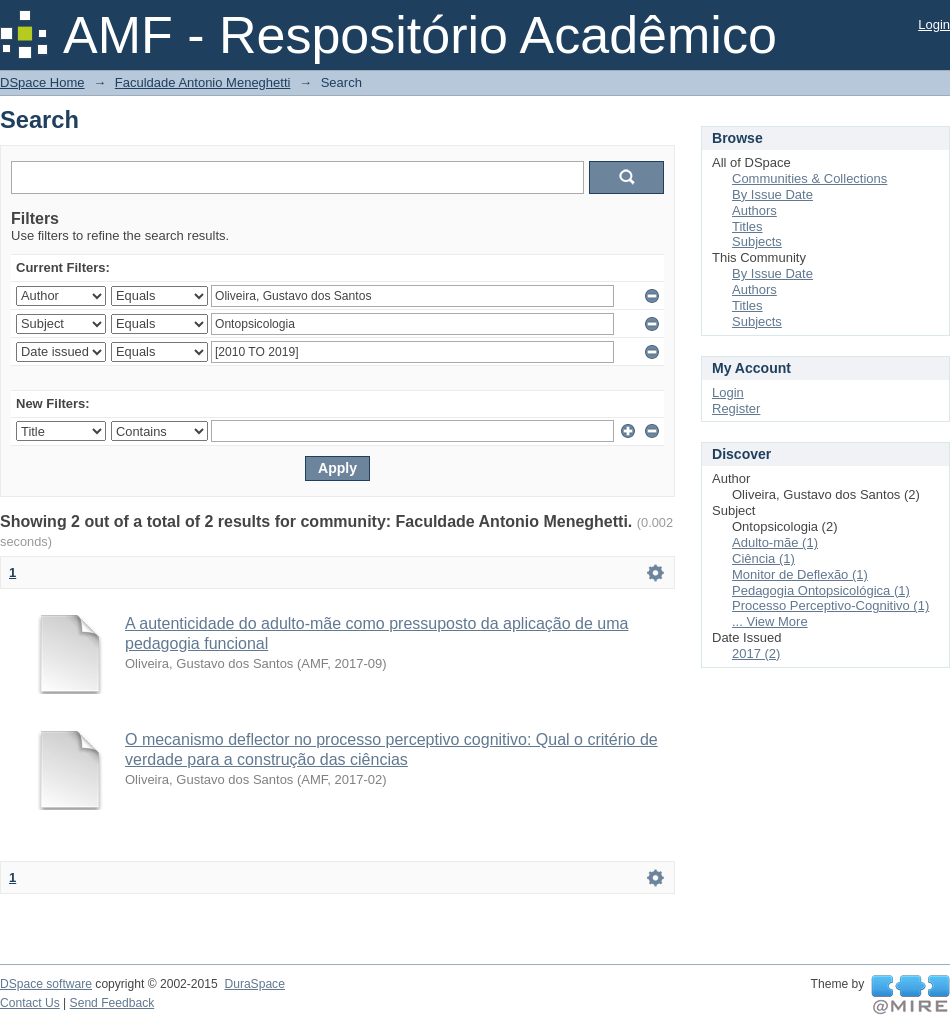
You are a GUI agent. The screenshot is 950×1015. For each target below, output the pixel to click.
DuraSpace (254, 984)
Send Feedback (112, 1003)
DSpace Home (42, 82)
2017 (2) (756, 653)
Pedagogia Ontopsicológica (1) (821, 590)
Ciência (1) (763, 558)
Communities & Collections (809, 178)
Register (736, 408)
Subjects (757, 241)
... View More (770, 621)
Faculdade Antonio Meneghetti (203, 82)
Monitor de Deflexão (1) (800, 574)
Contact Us (30, 1003)
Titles (747, 226)
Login (934, 24)
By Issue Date (772, 194)
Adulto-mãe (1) (775, 542)
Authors (754, 210)
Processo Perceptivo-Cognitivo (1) (830, 605)
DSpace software (46, 984)
